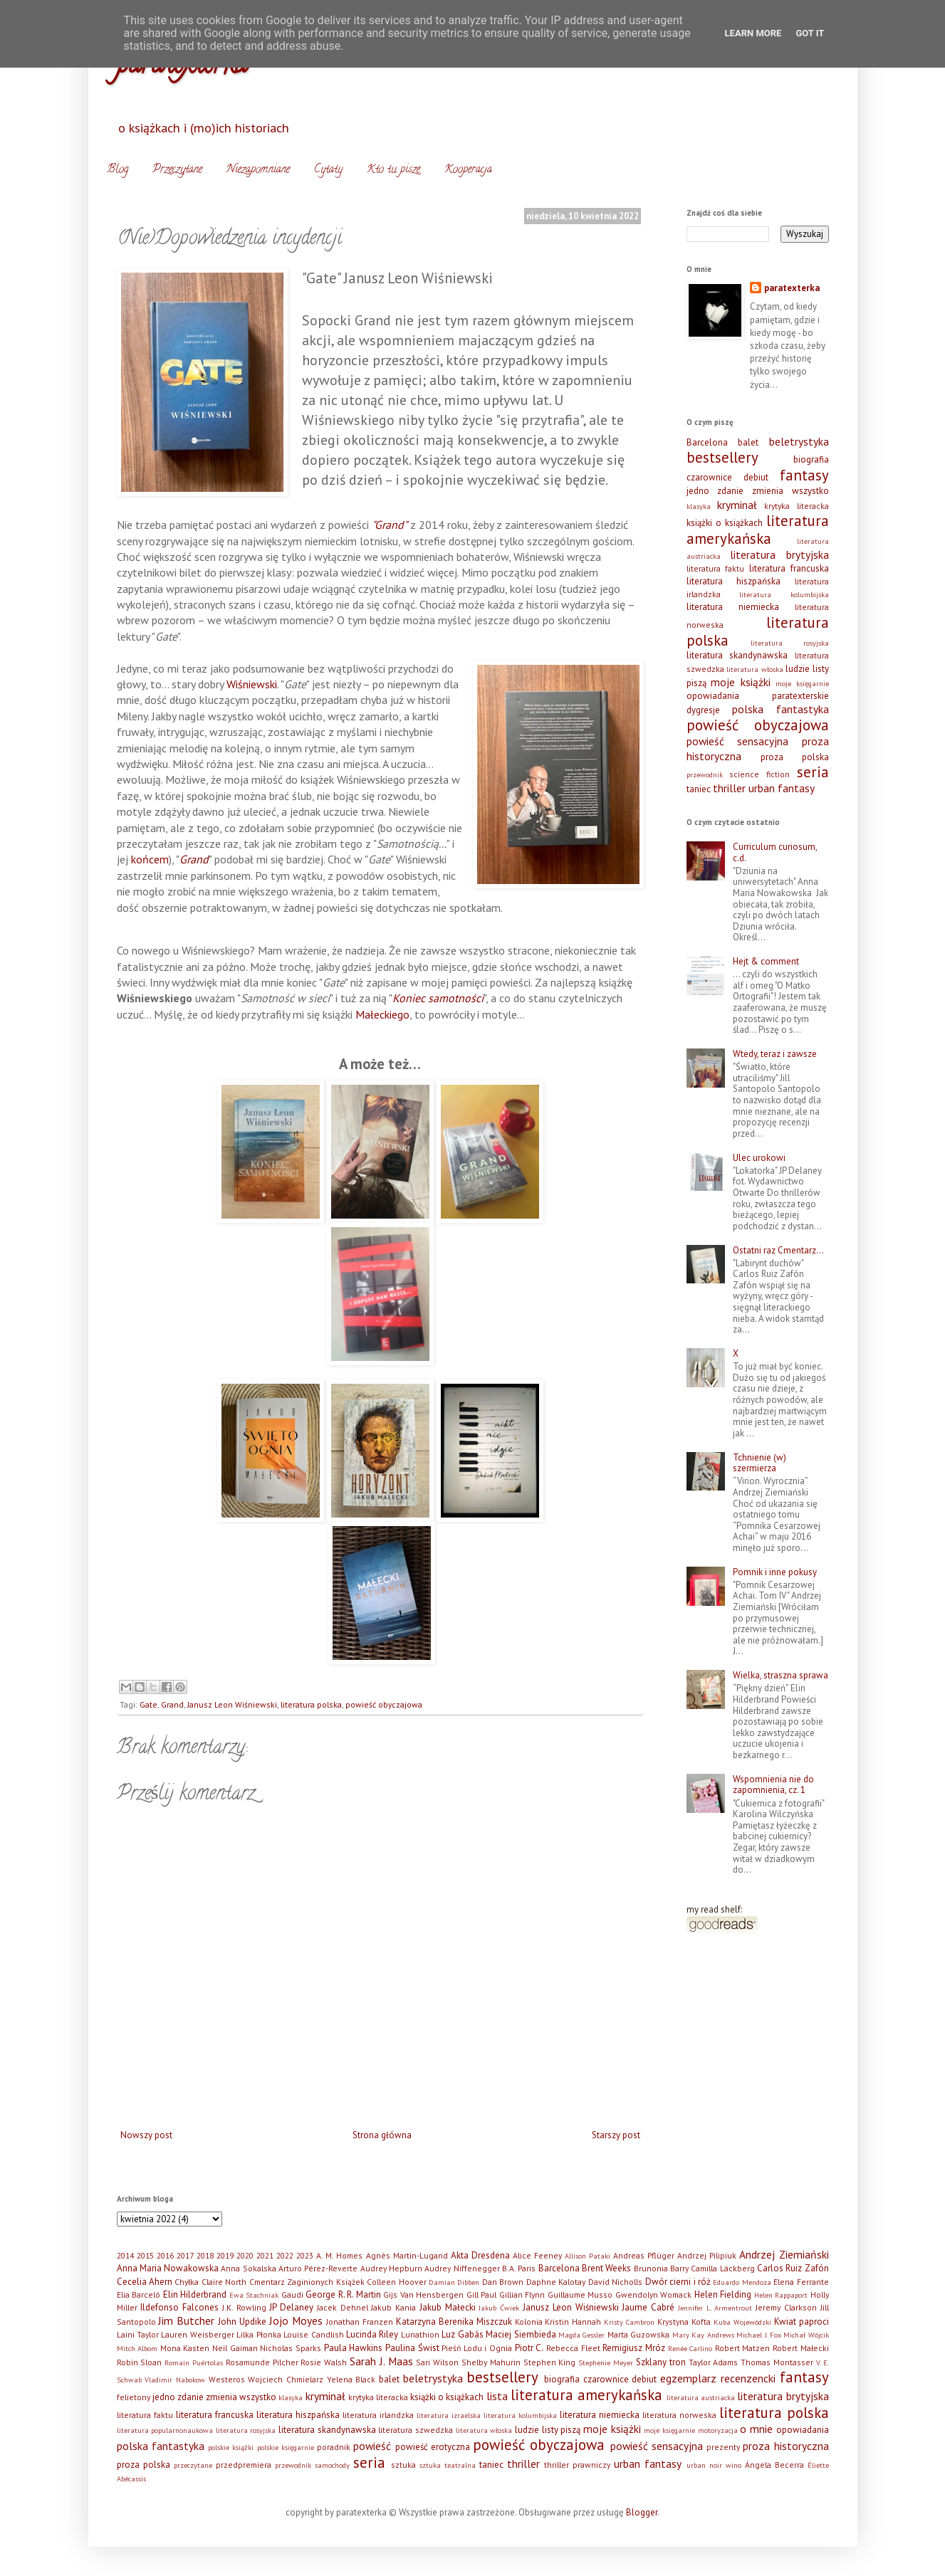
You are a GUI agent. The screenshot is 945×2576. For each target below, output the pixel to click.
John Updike (242, 2321)
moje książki (741, 682)
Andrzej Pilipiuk (706, 2255)
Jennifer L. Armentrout (715, 2308)
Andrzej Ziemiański (783, 2254)
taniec (698, 789)
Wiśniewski (251, 684)
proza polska (795, 757)
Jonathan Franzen (359, 2321)
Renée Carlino (690, 2348)
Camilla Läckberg (722, 2268)
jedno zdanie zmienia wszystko (757, 491)
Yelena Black (351, 2379)
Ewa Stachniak (254, 2295)
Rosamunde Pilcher (262, 2362)
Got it (809, 33)
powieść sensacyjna (737, 741)
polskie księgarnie (285, 2447)
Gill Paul (481, 2294)
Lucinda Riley (372, 2334)
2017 (185, 2255)
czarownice (709, 477)
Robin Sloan (139, 2362)
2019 (225, 2255)
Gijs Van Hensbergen (423, 2294)
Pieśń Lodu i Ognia (477, 2348)
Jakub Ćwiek (499, 2308)
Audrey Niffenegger (461, 2268)
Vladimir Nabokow (175, 2380)
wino (733, 2465)
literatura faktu (715, 568)
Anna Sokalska (248, 2268)
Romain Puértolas (194, 2362)
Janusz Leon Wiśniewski (232, 1704)
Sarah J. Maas (381, 2361)
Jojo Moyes (296, 2320)
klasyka (698, 506)
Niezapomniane (258, 170)
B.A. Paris (519, 2268)
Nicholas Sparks (290, 2348)
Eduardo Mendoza (742, 2282)
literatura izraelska (449, 2415)
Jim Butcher (186, 2320)
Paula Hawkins (353, 2348)
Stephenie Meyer (605, 2362)
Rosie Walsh (324, 2362)
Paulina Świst (412, 2348)
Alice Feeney (537, 2255)
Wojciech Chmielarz (285, 2379)
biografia (811, 459)
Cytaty (328, 170)
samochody (332, 2465)
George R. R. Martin (343, 2294)
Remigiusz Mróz (633, 2348)
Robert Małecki (801, 2348)
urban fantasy (781, 788)
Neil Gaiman (235, 2348)
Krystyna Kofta (684, 2321)
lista (497, 2396)
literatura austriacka (701, 2397)
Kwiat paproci (801, 2321)
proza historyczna (785, 2446)
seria (813, 772)
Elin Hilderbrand (195, 2294)
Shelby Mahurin (491, 2362)
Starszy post (616, 2135)
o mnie (756, 2429)
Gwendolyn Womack (653, 2294)
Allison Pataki (587, 2256)
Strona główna (382, 2135)
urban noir (704, 2465)
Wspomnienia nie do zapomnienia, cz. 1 (773, 1785)
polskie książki (231, 2447)
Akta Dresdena (480, 2255)
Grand (194, 859)
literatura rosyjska (790, 643)
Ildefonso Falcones (179, 2307)
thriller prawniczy (577, 2464)
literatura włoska (754, 669)
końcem (150, 859)
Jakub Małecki (447, 2307)
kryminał (737, 505)
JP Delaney (291, 2307)
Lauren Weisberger (197, 2334)
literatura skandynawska (737, 655)
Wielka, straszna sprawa (780, 1675)
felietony (133, 2397)
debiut (755, 477)
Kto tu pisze (393, 170)
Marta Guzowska (638, 2334)
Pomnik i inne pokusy (775, 1572)
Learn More (753, 33)
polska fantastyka (780, 709)
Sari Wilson (437, 2362)
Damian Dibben (454, 2282)
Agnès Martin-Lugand (407, 2255)
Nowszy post (146, 2135)
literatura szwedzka (415, 2429)
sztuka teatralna (447, 2465)
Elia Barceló (139, 2294)
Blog (117, 170)
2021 (264, 2255)
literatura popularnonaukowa (165, 2430)
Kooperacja (468, 170)
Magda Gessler (581, 2335)
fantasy (804, 475)
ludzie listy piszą (547, 2430)
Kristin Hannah (573, 2321)
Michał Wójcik (805, 2335)
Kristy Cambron (629, 2322)
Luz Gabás (462, 2334)
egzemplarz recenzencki (718, 2378)
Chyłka (186, 2281)
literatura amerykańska (757, 529)
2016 (165, 2255)
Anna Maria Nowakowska (168, 2268)
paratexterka (792, 288)
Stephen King (549, 2362)
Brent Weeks (606, 2268)
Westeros (227, 2379)
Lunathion (420, 2334)
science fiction (759, 774)
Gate (148, 1704)
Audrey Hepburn (391, 2268)
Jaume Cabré (648, 2307)
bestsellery (722, 457)
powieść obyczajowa (383, 1704)
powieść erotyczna (432, 2447)
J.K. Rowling (244, 2307)
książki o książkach (724, 523)
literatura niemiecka (732, 607)
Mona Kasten (185, 2348)
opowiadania (712, 696)
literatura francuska (789, 568)
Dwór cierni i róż (678, 2282)
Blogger (641, 2512)
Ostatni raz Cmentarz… (778, 1250)
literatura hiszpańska (733, 581)
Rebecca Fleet (573, 2348)
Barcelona (707, 442)
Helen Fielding (723, 2294)
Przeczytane (177, 170)
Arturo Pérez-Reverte (317, 2268)
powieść (372, 2446)
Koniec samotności (438, 998)
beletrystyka (799, 441)
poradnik (333, 2446)
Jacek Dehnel (342, 2307)
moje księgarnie (802, 683)
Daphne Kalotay (555, 2281)
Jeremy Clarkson (786, 2307)
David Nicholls (615, 2281)
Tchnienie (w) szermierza (759, 1463)
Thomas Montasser (777, 2362)
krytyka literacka (796, 505)
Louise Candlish (313, 2334)
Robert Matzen (743, 2348)
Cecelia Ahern (144, 2282)
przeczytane (193, 2465)
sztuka (403, 2464)
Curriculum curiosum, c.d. (775, 852)
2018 (205, 2255)
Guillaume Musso (580, 2294)
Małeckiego (382, 1014)
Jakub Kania (393, 2307)
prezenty (723, 2446)
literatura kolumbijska (784, 594)
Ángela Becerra (774, 2464)
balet (748, 442)
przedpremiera (243, 2464)
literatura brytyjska (779, 554)
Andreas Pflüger (643, 2255)
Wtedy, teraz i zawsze (775, 1054)
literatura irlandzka (378, 2414)
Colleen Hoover (396, 2281)
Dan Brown (502, 2281)
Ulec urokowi (759, 1158)
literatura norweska (679, 2414)
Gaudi (292, 2294)
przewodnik (704, 774)
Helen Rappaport (781, 2295)
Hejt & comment (766, 961)
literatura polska (311, 1704)
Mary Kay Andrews (703, 2335)
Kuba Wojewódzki (742, 2322)
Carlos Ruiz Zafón (793, 2268)
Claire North (224, 2281)
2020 (245, 2255)
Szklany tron (661, 2362)
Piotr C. (529, 2348)
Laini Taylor (138, 2334)
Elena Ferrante (800, 2281)
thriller (729, 788)
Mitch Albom (137, 2348)
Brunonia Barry (661, 2268)
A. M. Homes (339, 2255)
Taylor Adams (713, 2362)
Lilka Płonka (258, 2334)
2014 (125, 2255)
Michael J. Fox (758, 2335)
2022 (284, 2255)
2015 (145, 2255)
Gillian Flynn (522, 2294)
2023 (304, 2255)
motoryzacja (718, 2430)
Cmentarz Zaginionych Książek (307, 2281)
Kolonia (529, 2321)
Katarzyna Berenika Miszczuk (454, 2321)
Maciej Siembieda (520, 2334)
